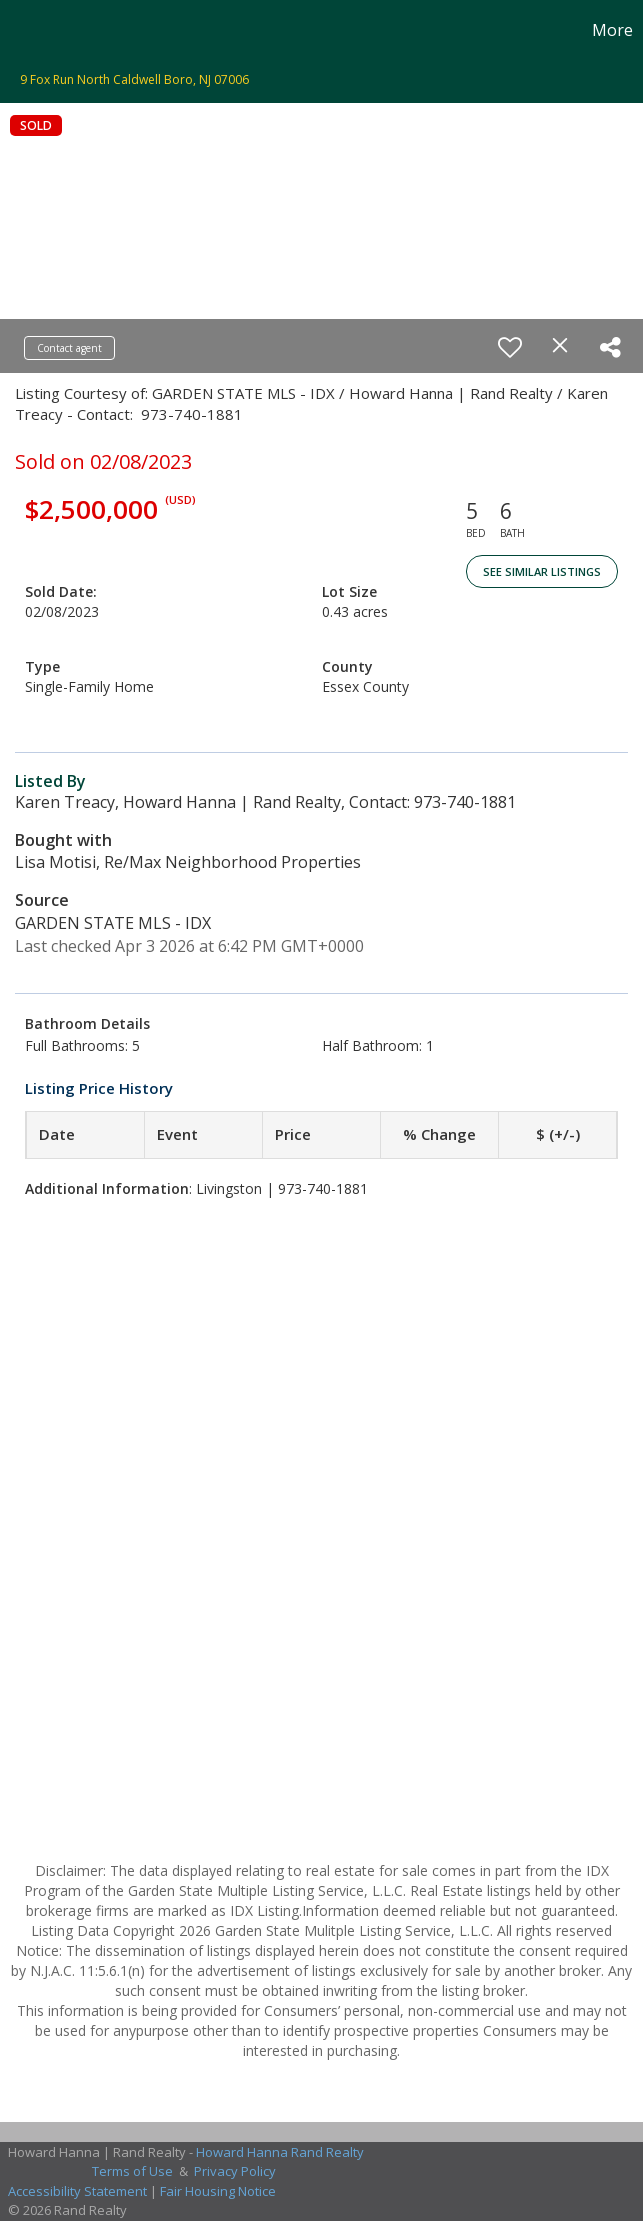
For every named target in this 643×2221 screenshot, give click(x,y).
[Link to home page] (25, 30)
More (612, 30)
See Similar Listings (542, 571)
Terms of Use (132, 2171)
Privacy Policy (235, 2171)
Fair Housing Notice (218, 2191)
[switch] (510, 347)
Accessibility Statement (77, 2191)
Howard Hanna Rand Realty (280, 2152)
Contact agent (69, 348)
